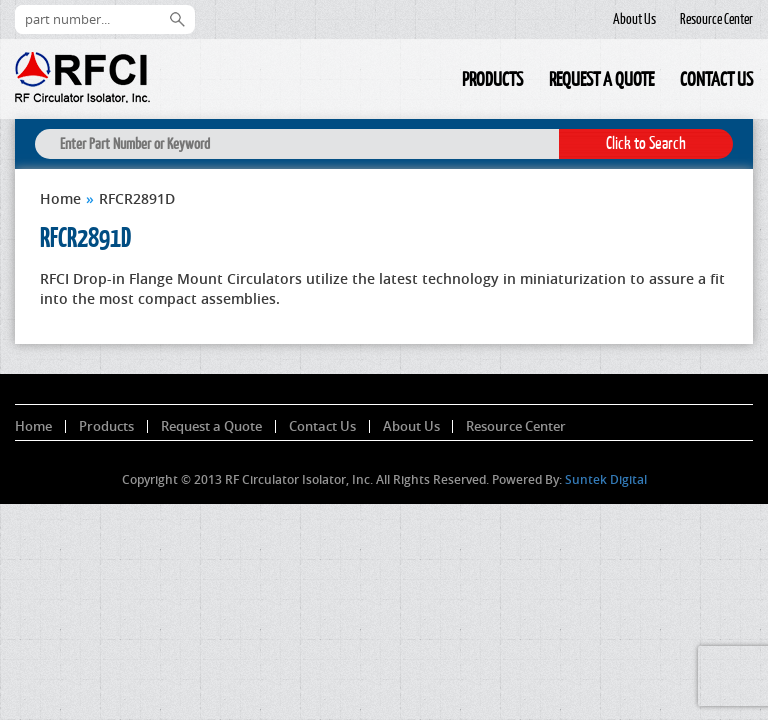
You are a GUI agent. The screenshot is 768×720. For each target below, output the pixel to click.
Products (492, 79)
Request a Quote (601, 79)
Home (436, 82)
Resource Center (716, 19)
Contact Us (716, 79)
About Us (634, 19)
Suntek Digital (606, 479)
